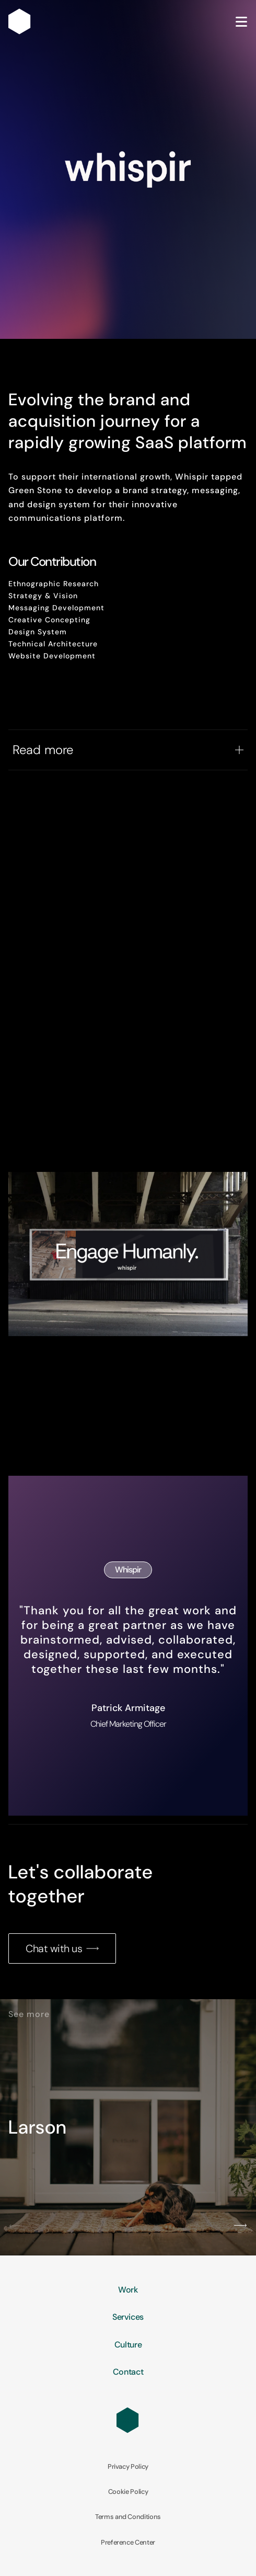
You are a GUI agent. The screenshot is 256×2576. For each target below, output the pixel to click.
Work (128, 2290)
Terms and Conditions (128, 2517)
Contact (128, 2372)
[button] (15, 2226)
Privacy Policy (128, 2467)
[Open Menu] (241, 21)
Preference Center (128, 2542)
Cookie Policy (128, 2492)
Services (128, 2317)
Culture (128, 2345)
